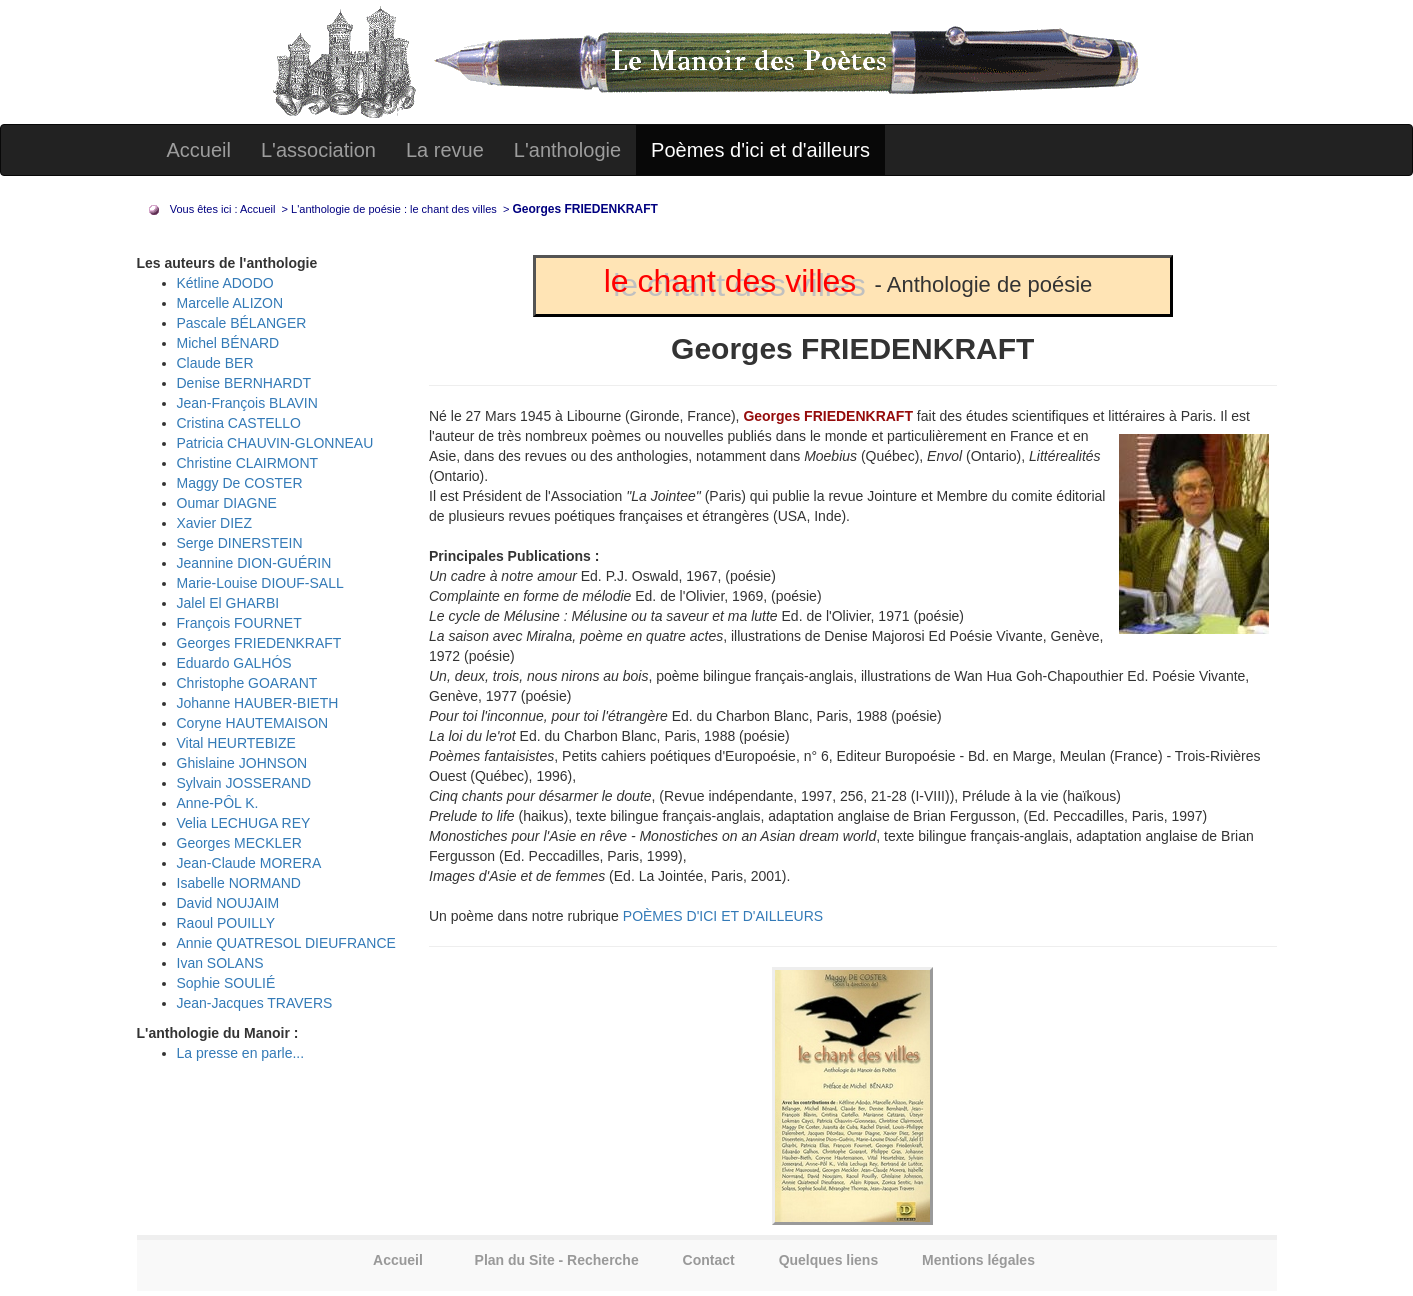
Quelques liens (829, 1260)
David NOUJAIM (228, 903)
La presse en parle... (241, 1053)
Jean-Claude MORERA (249, 863)
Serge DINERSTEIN (240, 543)
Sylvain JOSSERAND (244, 783)
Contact (709, 1260)
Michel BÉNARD (228, 343)
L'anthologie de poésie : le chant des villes (395, 209)
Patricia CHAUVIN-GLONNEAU (275, 443)
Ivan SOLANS (220, 963)
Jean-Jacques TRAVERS (255, 1003)
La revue (445, 150)
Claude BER (215, 363)
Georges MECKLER (239, 843)
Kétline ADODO (225, 283)
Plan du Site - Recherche (557, 1260)
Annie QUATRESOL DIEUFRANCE (286, 943)
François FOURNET (239, 623)
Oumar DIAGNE (227, 503)
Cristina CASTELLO (239, 423)
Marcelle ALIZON (230, 303)
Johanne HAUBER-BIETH (258, 703)
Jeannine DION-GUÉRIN (254, 563)
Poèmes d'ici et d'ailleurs (760, 150)
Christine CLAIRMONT (248, 463)
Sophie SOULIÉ (226, 983)
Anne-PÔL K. (218, 803)
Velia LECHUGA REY (244, 823)
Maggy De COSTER (240, 483)
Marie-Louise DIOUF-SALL (260, 583)
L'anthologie (567, 150)
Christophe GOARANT (247, 683)
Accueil (199, 150)
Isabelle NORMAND (239, 883)
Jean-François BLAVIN (247, 403)
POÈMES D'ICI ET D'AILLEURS (723, 916)
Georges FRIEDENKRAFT (259, 643)
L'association (318, 150)
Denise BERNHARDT (244, 383)
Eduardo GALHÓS (234, 663)
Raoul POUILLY (226, 923)
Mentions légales (978, 1260)
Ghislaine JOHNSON (242, 763)
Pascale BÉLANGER (242, 323)
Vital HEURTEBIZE (236, 743)
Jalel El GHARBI (228, 603)
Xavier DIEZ (214, 523)
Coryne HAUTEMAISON (253, 723)
